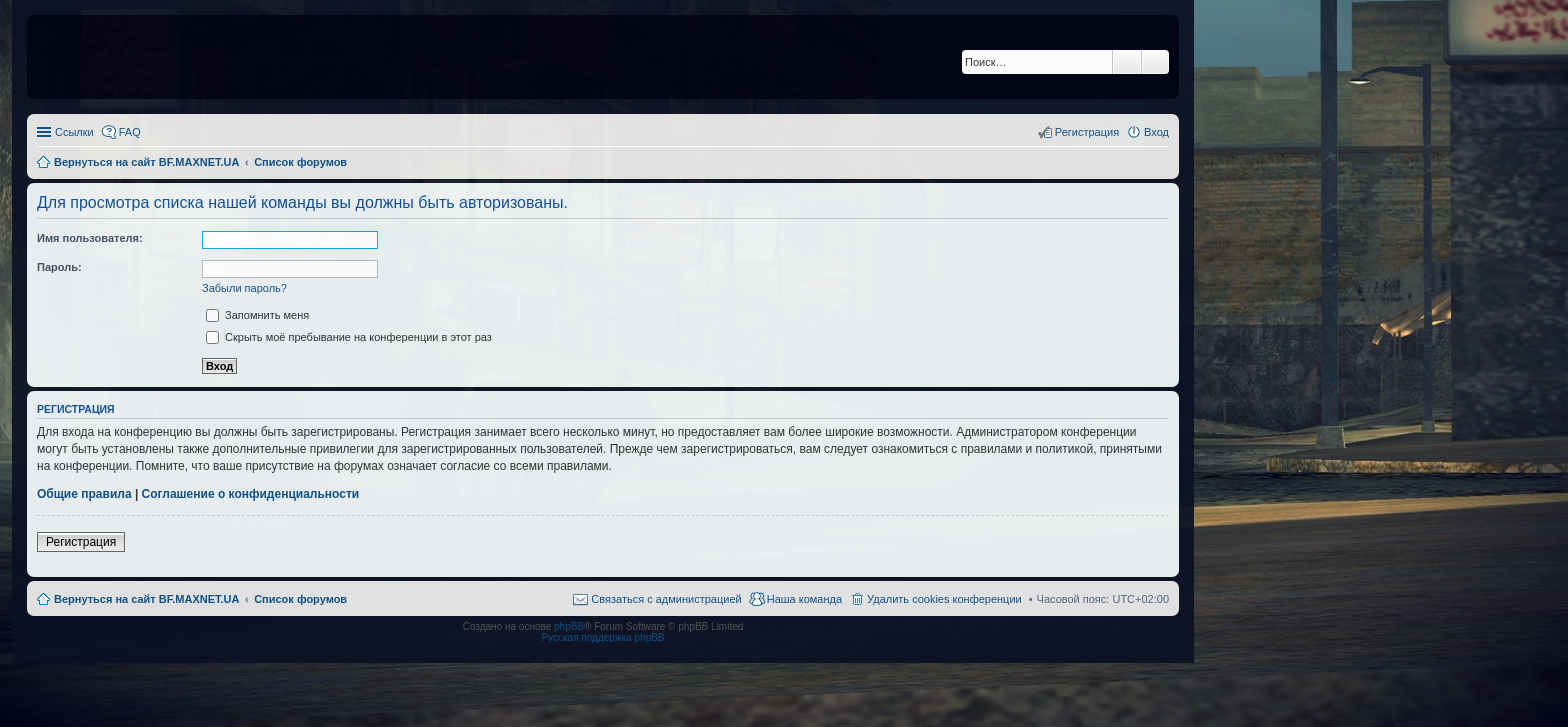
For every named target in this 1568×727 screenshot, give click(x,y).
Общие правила (84, 494)
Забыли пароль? (244, 288)
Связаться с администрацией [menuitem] (666, 599)
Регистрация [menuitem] (1087, 132)
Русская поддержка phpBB (602, 637)
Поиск (1127, 62)
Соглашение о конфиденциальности (251, 494)
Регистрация (81, 542)
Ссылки (74, 132)
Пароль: (59, 267)
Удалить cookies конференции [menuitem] (944, 599)
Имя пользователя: (90, 238)
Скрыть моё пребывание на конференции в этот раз (349, 337)
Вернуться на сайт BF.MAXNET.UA (146, 599)
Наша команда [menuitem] (804, 599)
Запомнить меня (257, 315)
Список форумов (300, 599)
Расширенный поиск (1155, 62)
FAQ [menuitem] (130, 132)
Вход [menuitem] (1156, 132)
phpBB (569, 626)
